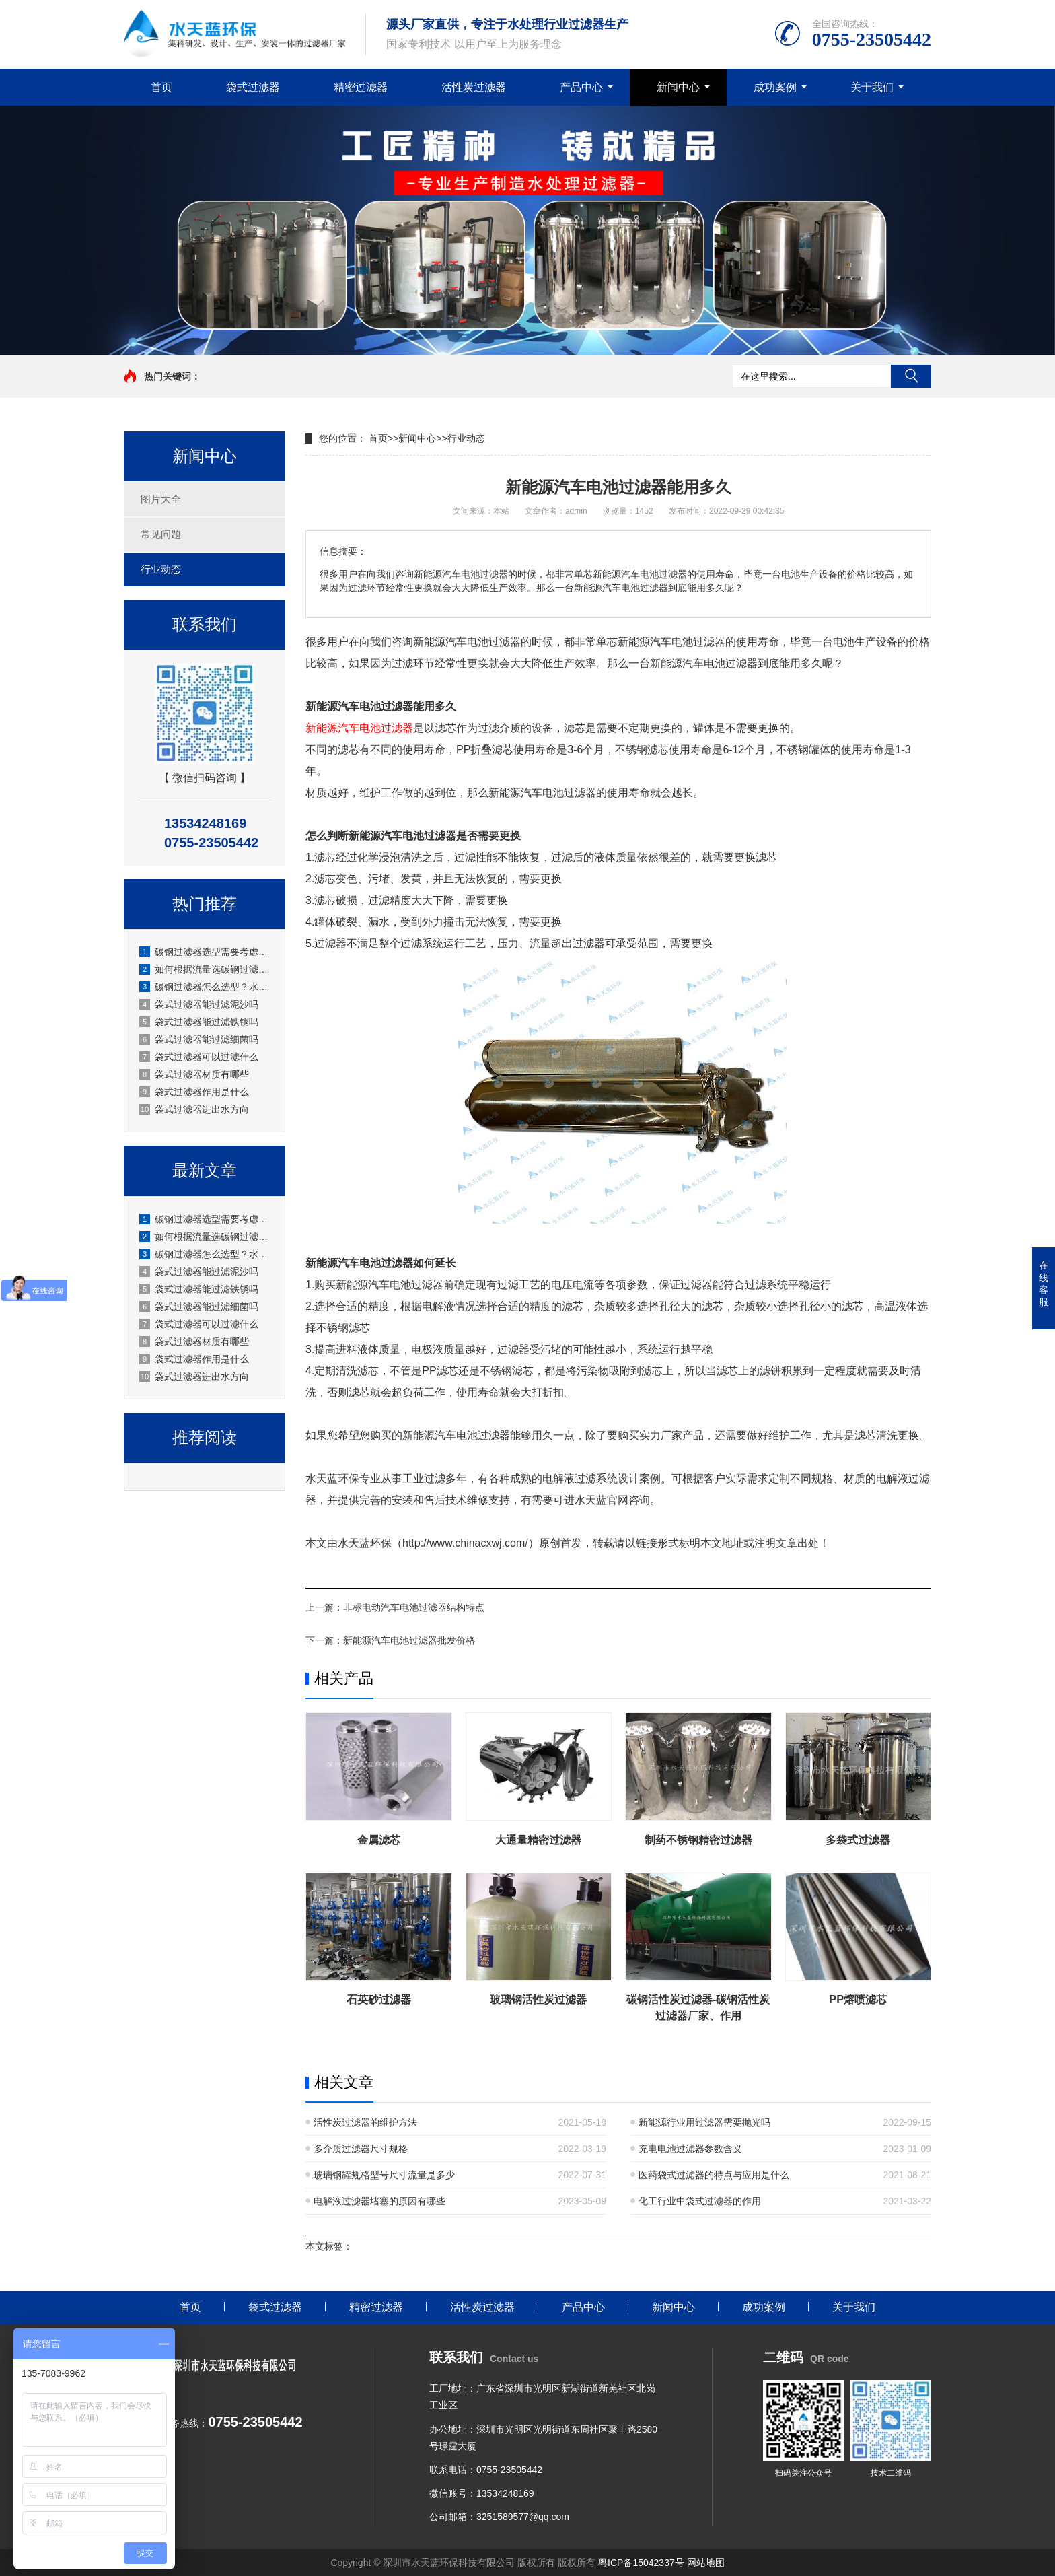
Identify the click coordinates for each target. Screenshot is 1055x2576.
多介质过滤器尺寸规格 (361, 2148)
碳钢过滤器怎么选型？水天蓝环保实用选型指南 (205, 986)
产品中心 (581, 87)
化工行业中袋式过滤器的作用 (700, 2201)
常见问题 (161, 534)
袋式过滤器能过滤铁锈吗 (198, 1021)
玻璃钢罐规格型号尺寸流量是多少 (384, 2174)
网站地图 (706, 2562)
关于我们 (872, 87)
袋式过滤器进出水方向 (194, 1109)
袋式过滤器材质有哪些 (194, 1074)
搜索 (911, 376)
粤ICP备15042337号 (641, 2562)
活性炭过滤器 (473, 87)
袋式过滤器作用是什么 (194, 1091)
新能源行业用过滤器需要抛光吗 (704, 2122)
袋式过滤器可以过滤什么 (198, 1056)
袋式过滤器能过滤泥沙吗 (198, 1004)
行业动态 (161, 569)
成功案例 (775, 87)
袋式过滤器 (253, 87)
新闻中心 (678, 87)
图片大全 (161, 499)
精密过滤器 (361, 87)
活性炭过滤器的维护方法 (365, 2122)
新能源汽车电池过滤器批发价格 (409, 1640)
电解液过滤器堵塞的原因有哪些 (379, 2201)
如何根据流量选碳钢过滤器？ (205, 969)
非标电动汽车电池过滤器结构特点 (413, 1607)
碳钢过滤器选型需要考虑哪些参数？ (205, 951)
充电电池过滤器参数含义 (690, 2148)
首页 (161, 87)
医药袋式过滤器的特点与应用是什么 (714, 2174)
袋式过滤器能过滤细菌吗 (198, 1039)
